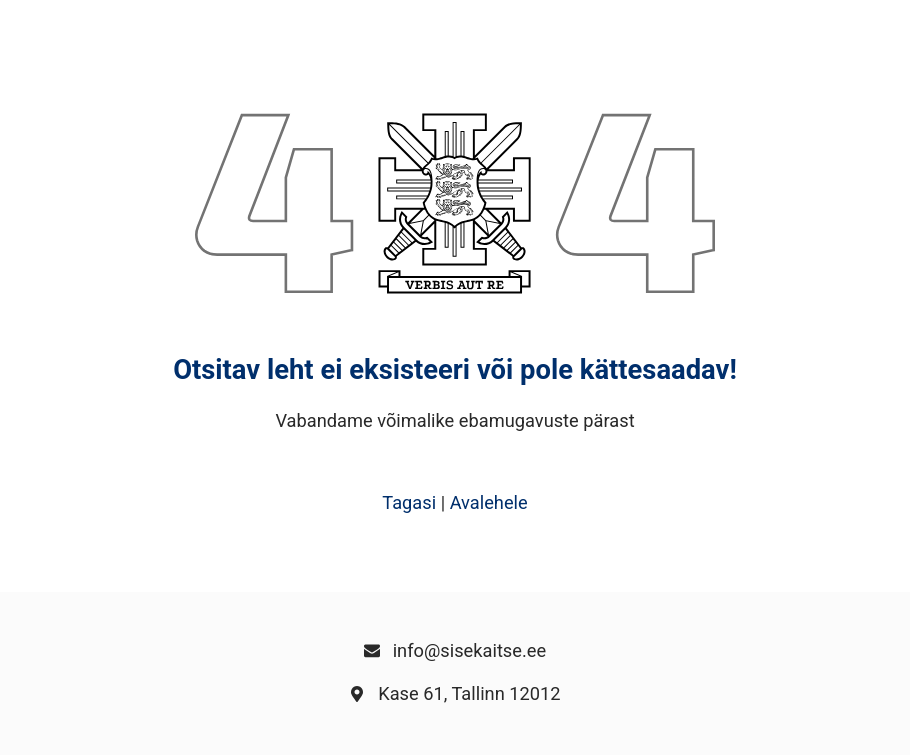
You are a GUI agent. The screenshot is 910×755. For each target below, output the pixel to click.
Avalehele (489, 502)
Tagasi (409, 502)
